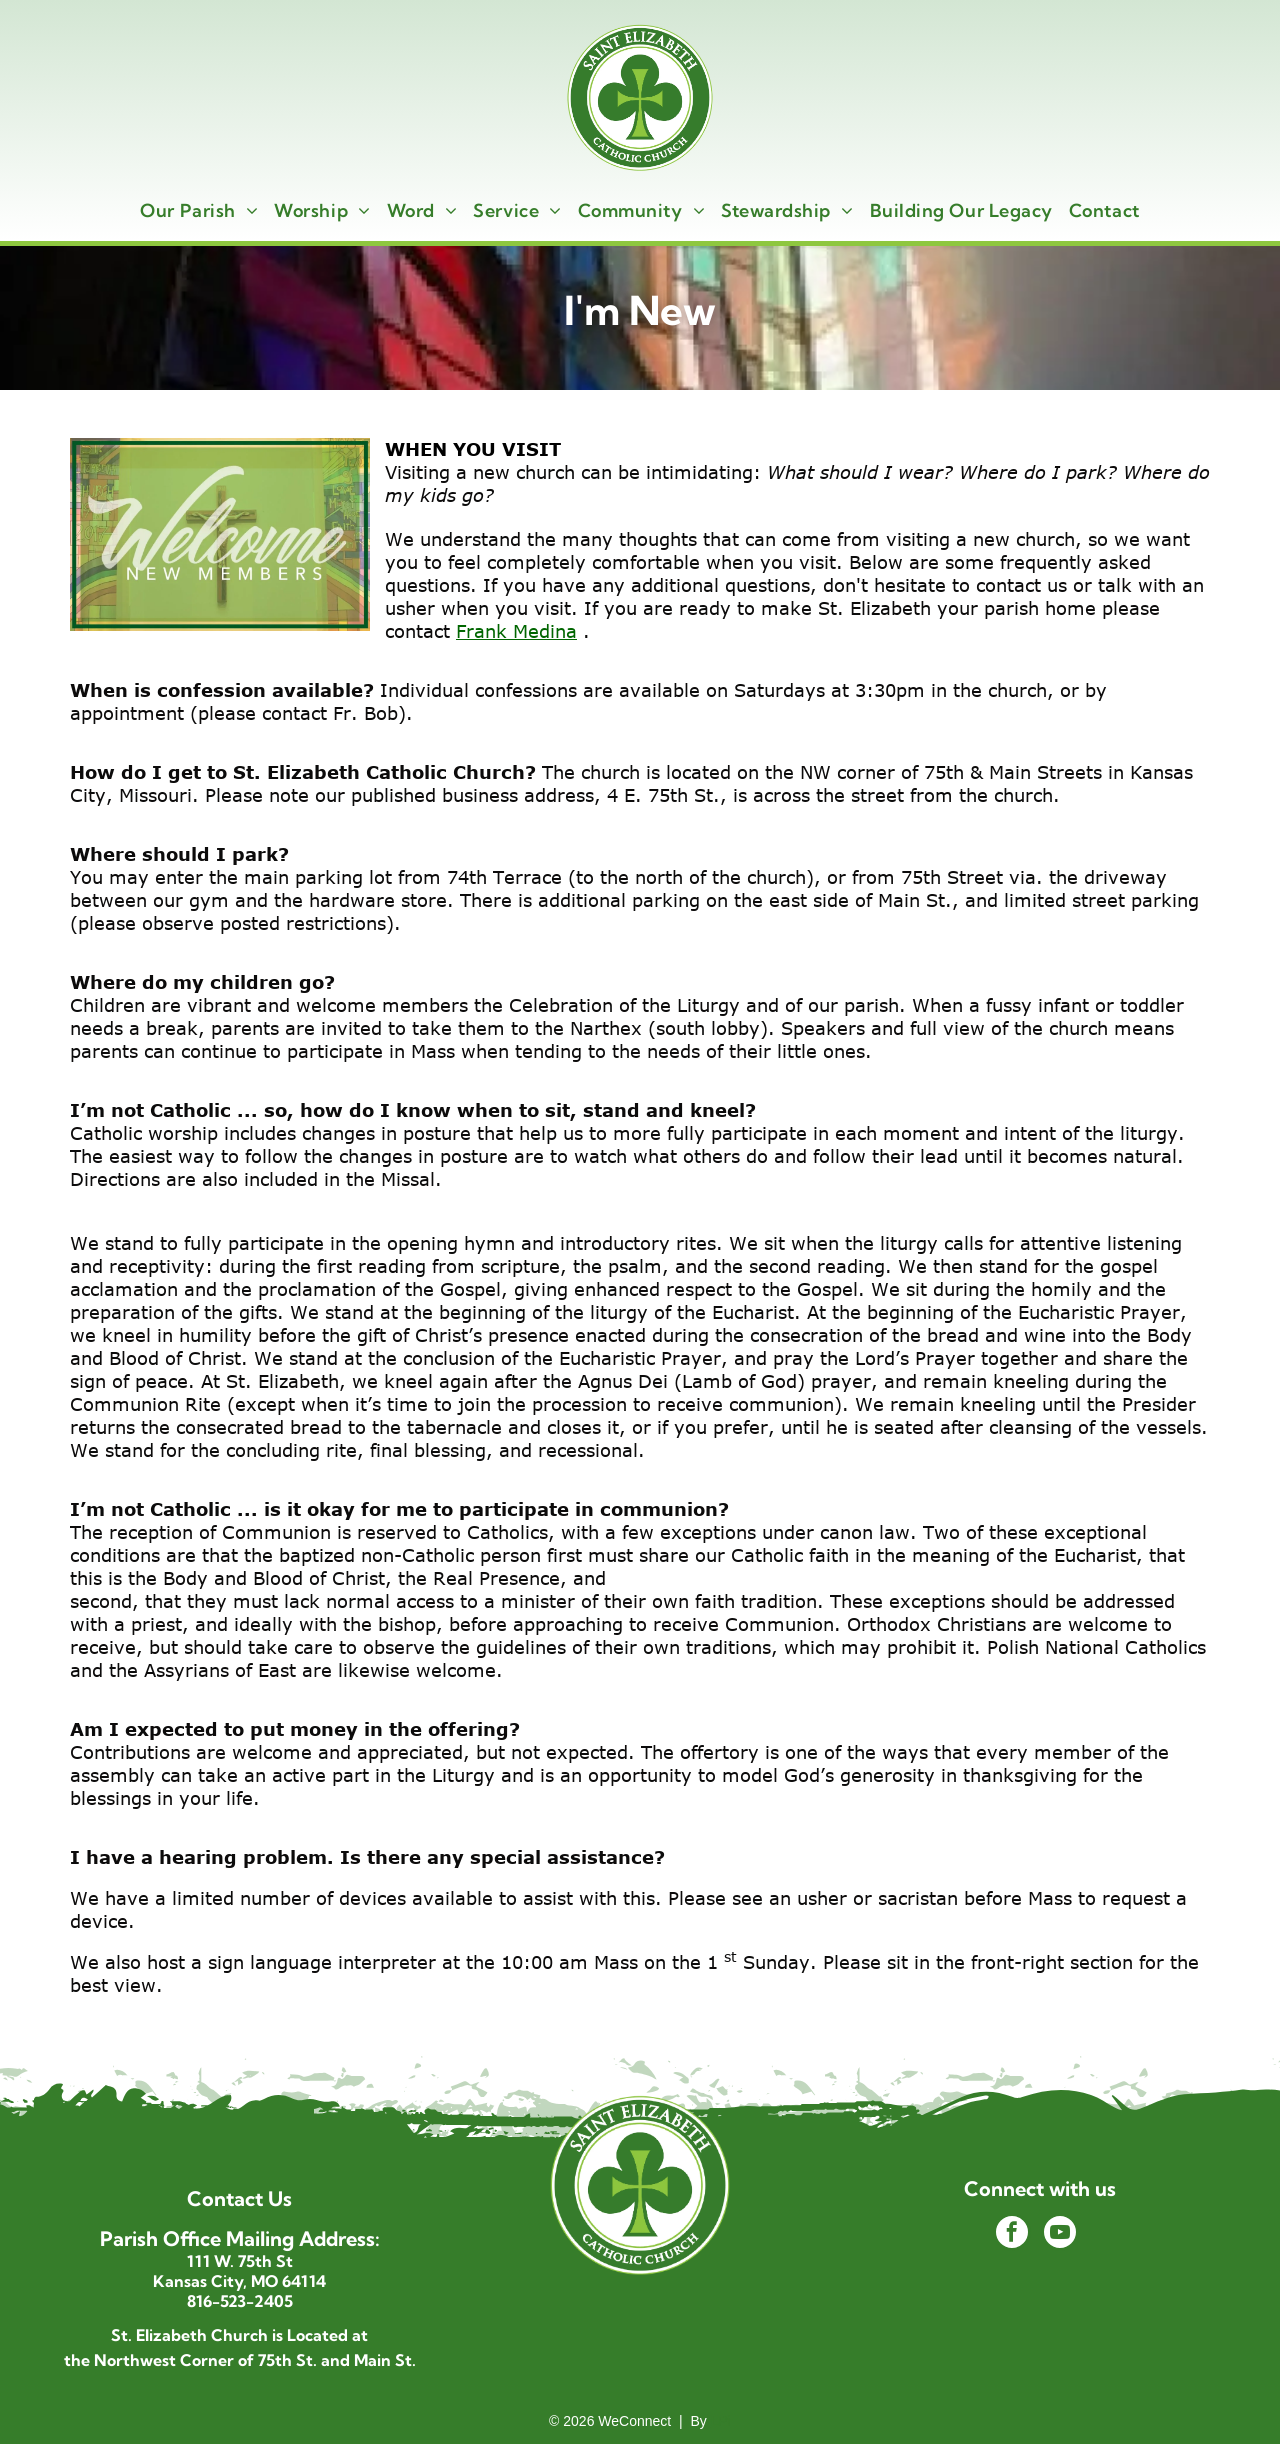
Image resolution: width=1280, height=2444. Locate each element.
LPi (721, 2421)
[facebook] (1012, 2234)
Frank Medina (516, 631)
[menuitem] (199, 210)
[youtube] (1060, 2234)
